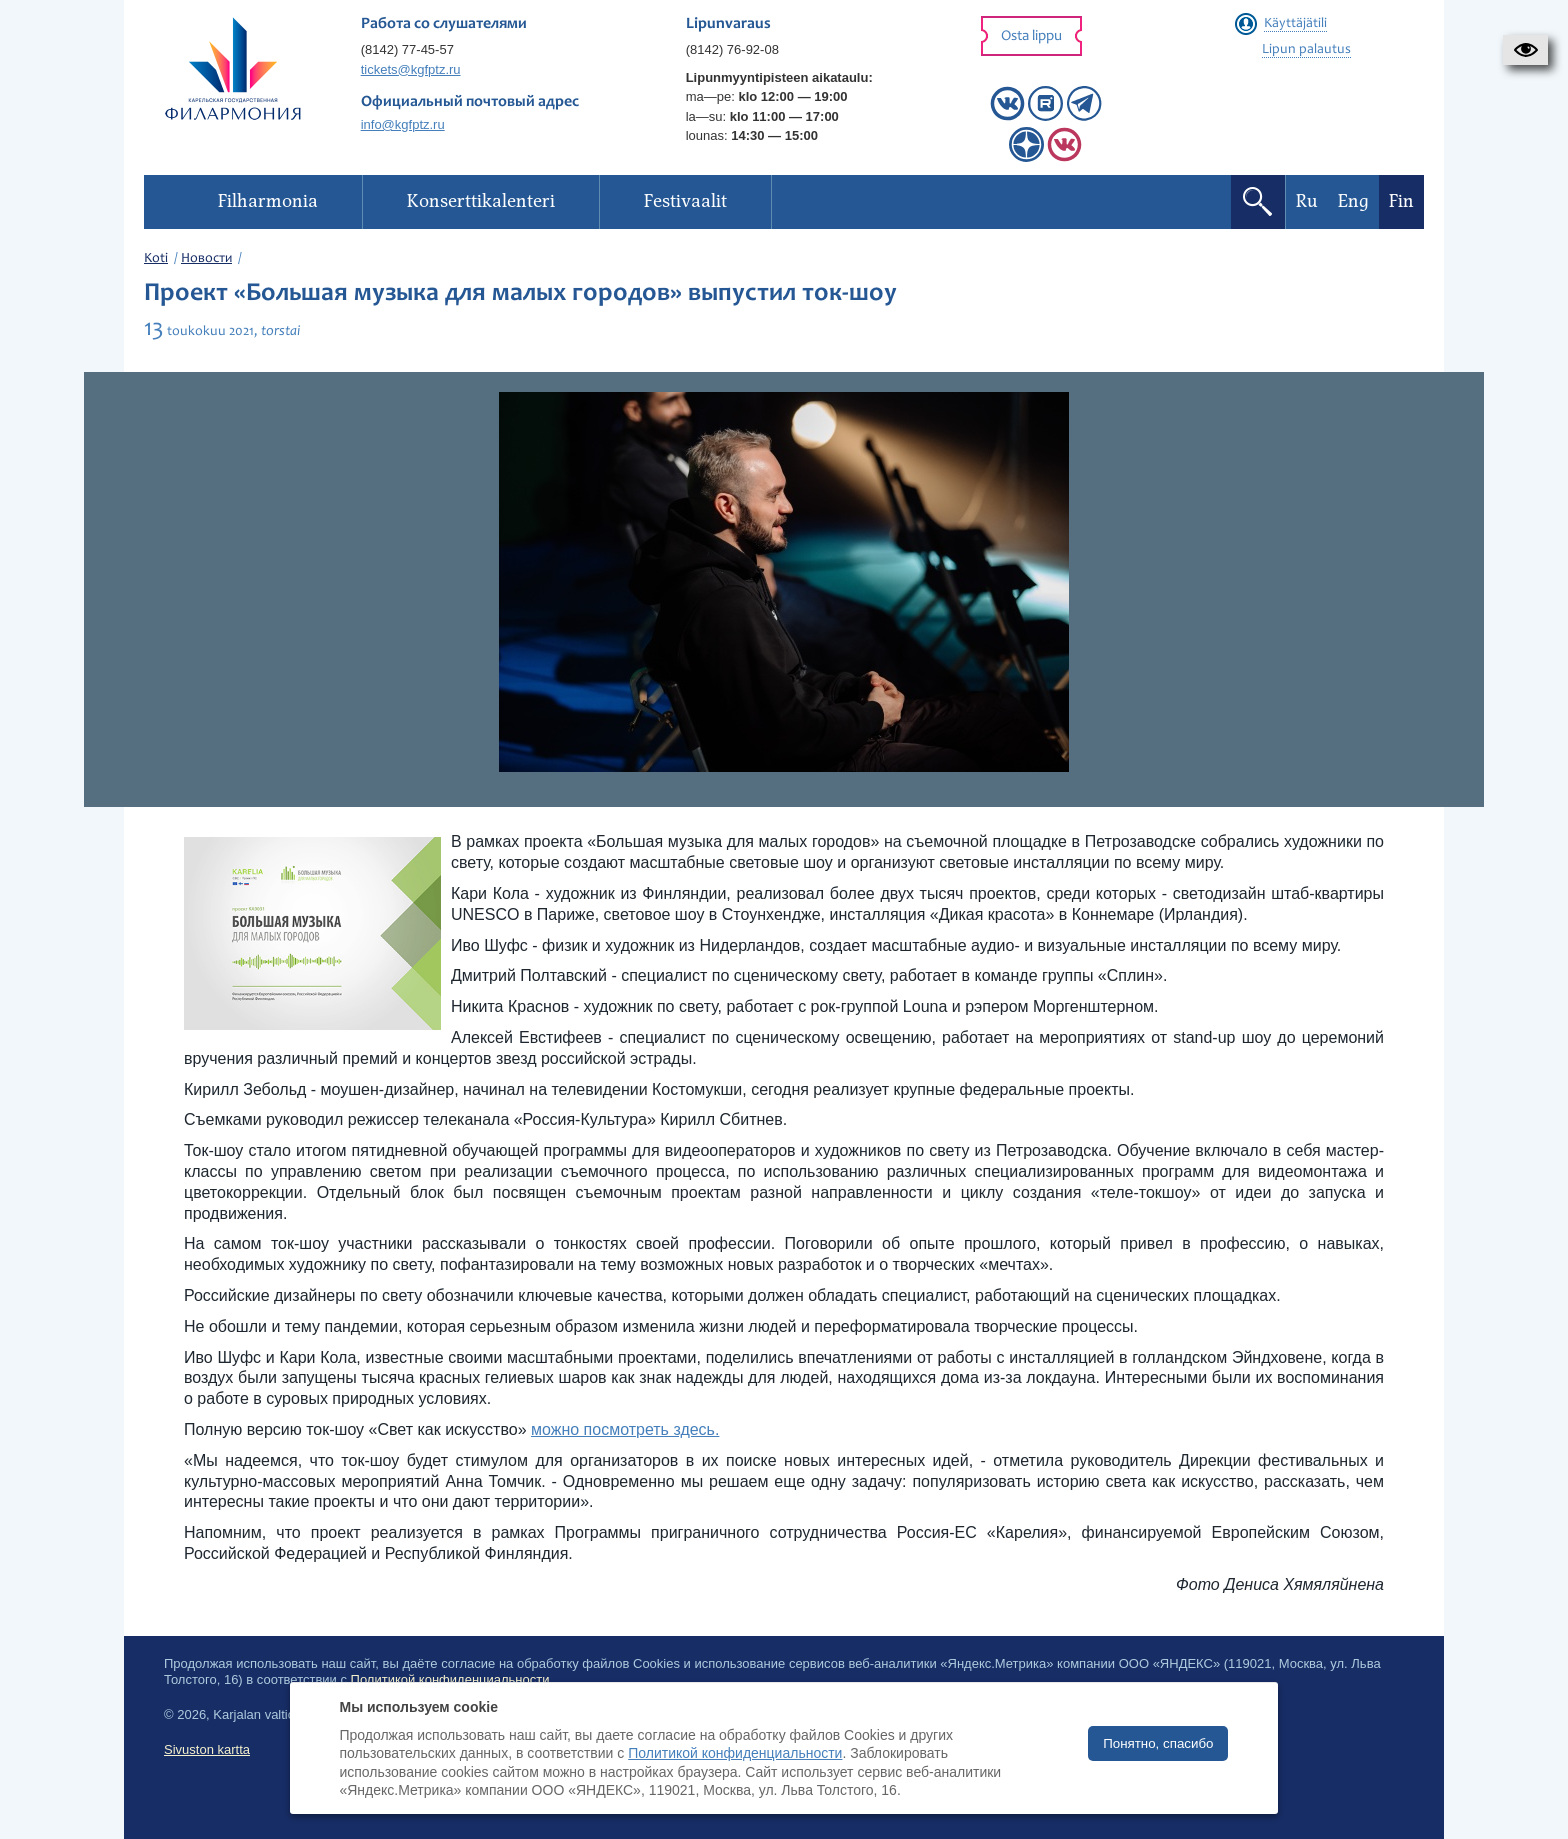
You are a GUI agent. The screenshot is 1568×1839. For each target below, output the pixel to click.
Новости (206, 259)
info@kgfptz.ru (403, 124)
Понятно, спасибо (1158, 1743)
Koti (156, 259)
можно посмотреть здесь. (625, 1429)
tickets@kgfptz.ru (411, 69)
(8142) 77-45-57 (407, 49)
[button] (1525, 50)
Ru (1307, 201)
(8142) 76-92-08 (732, 49)
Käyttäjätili (1295, 24)
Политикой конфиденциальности (735, 1753)
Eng (1353, 201)
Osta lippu (1031, 36)
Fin (1401, 201)
